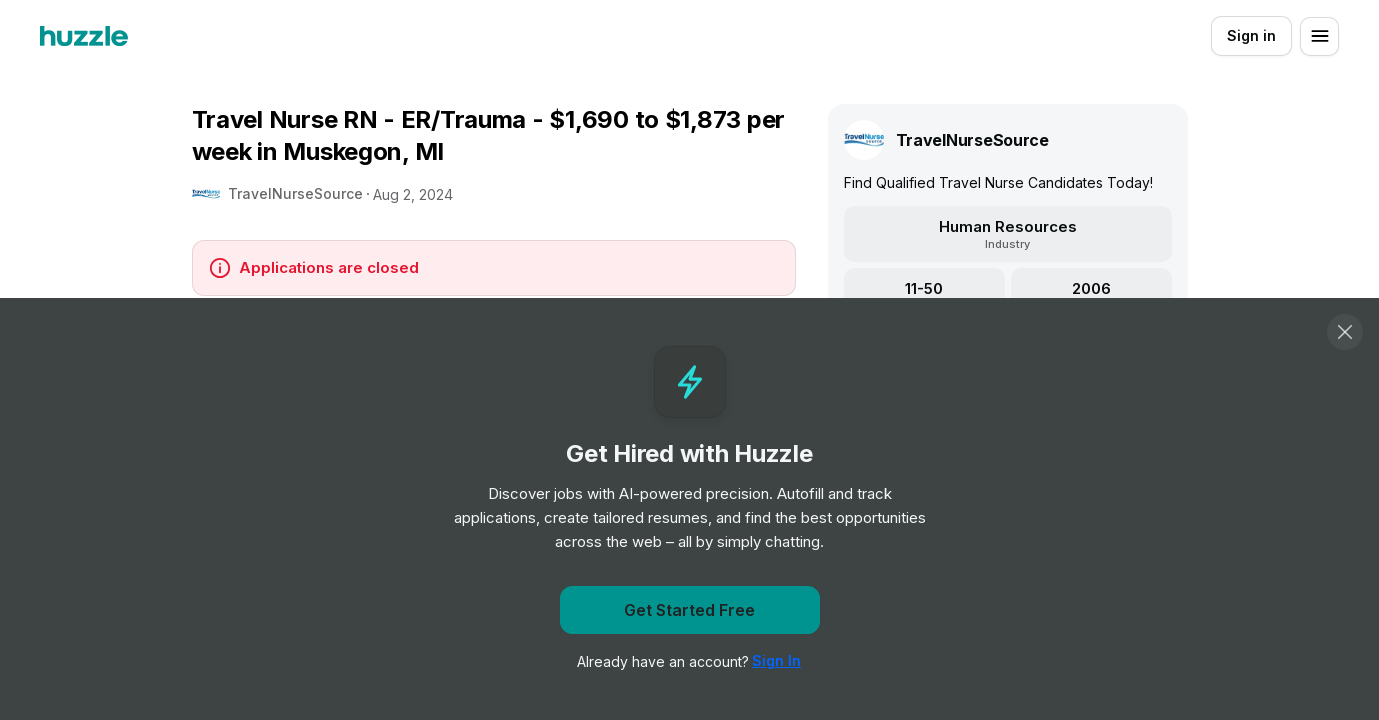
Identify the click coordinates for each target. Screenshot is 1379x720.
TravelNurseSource (295, 193)
